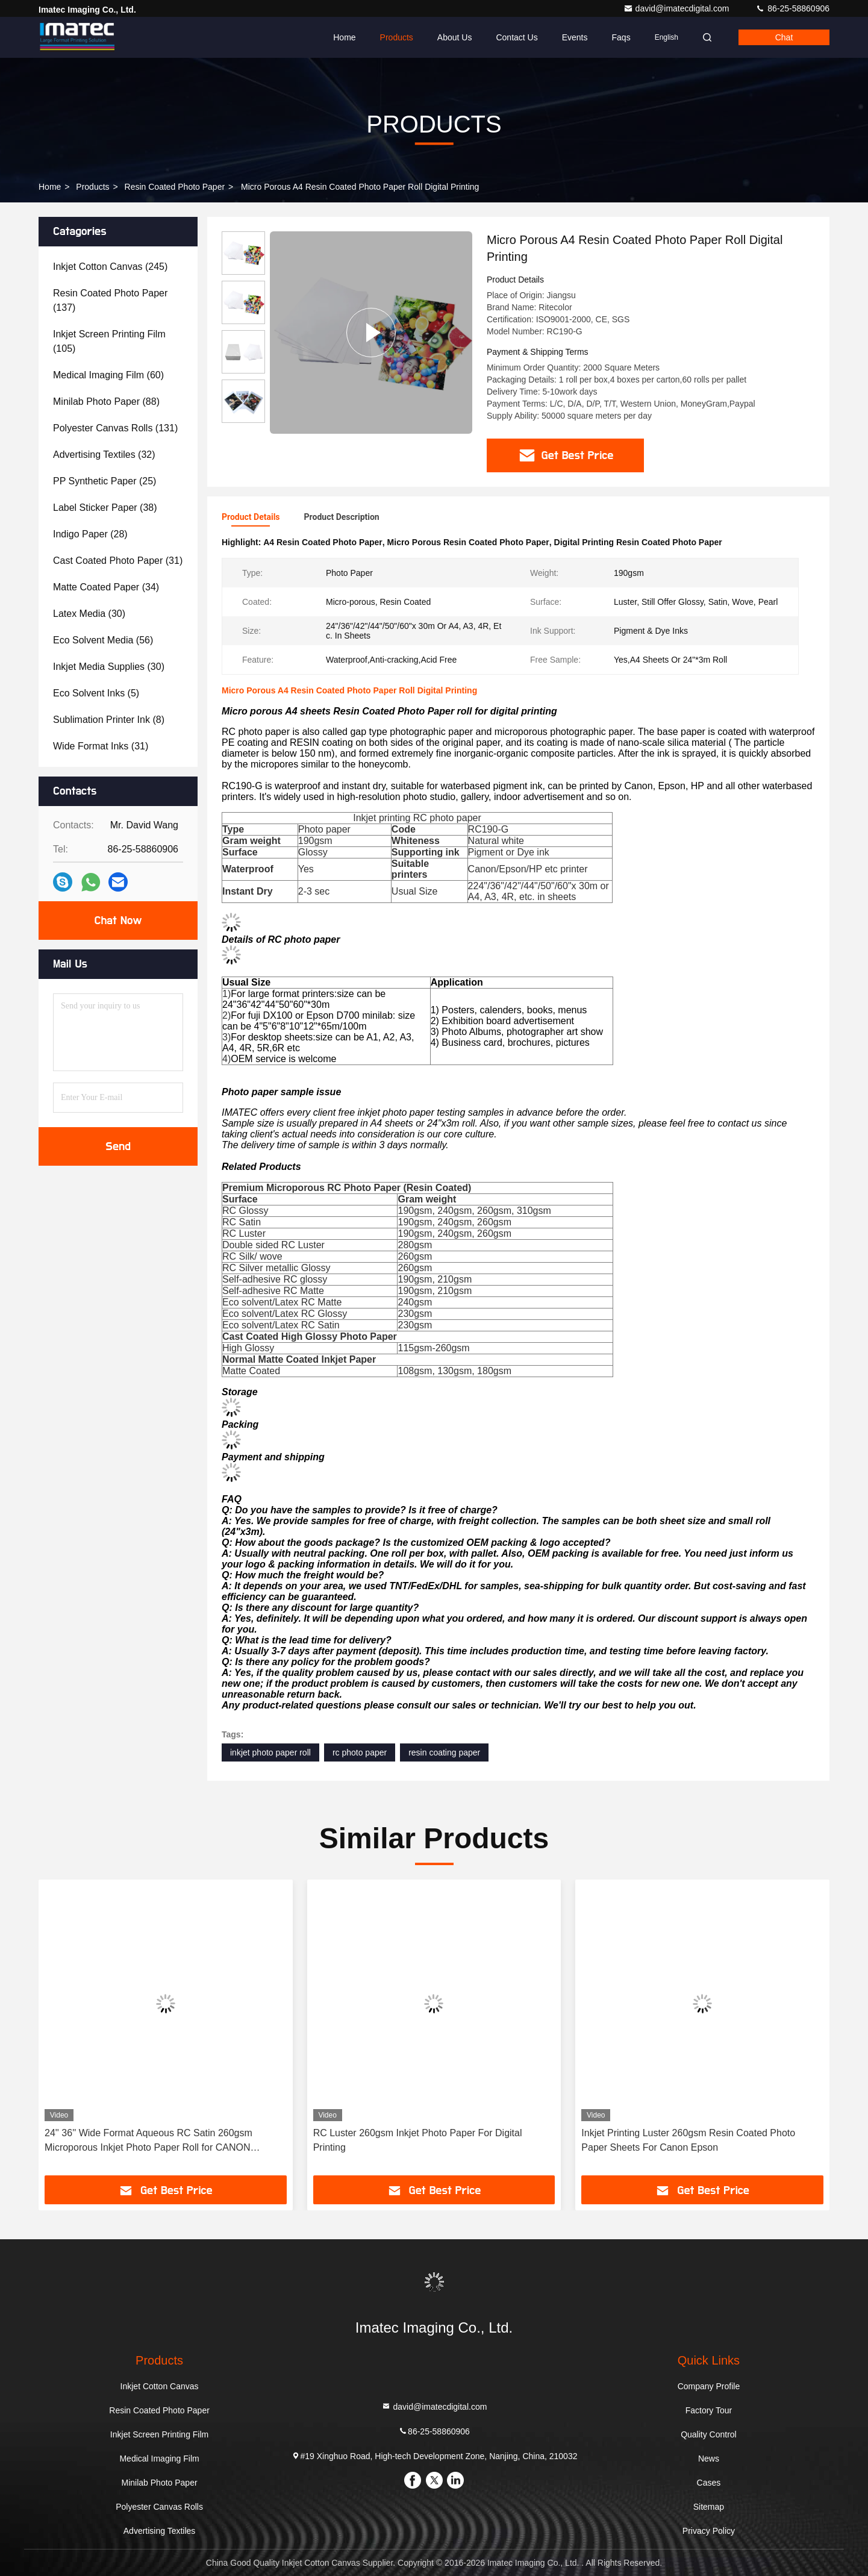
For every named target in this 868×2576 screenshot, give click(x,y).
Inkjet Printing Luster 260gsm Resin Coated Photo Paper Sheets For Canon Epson (688, 2140)
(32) (104, 454)
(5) (96, 693)
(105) (109, 341)
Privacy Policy (708, 2531)
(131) (115, 428)
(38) (105, 507)
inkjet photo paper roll (270, 1752)
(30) (89, 613)
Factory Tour (708, 2410)
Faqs (621, 37)
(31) (118, 560)
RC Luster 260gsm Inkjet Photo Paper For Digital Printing (417, 2140)
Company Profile (709, 2386)
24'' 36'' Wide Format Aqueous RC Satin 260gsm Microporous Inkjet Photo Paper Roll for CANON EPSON (148, 2141)
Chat (784, 37)
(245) (110, 266)
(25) (104, 481)
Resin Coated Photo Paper (175, 187)
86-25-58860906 (792, 8)
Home (344, 37)
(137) (110, 300)
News (708, 2458)
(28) (90, 534)
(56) (103, 640)
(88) (106, 401)
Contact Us (516, 37)
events (575, 37)
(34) (106, 587)
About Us (454, 37)
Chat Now (118, 920)
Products (396, 37)
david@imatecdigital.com (677, 8)
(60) (108, 375)
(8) (108, 719)
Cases (709, 2482)
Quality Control (709, 2434)
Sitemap (708, 2507)
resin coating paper (444, 1752)
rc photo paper (360, 1752)
